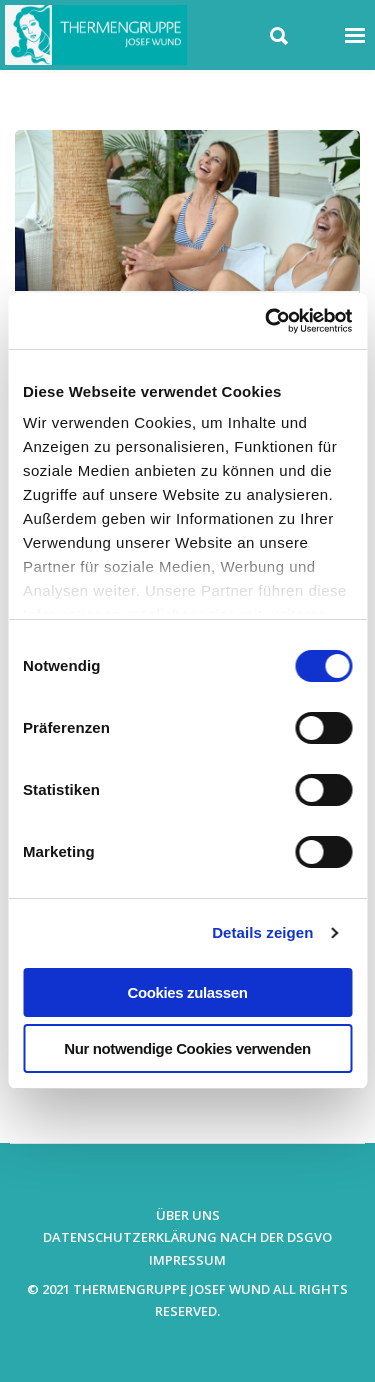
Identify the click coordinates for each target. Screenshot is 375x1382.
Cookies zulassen (188, 992)
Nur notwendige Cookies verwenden (187, 1048)
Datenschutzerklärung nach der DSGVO (187, 1237)
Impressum (187, 1260)
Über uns (188, 1215)
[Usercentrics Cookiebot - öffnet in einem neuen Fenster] (267, 321)
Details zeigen (262, 932)
